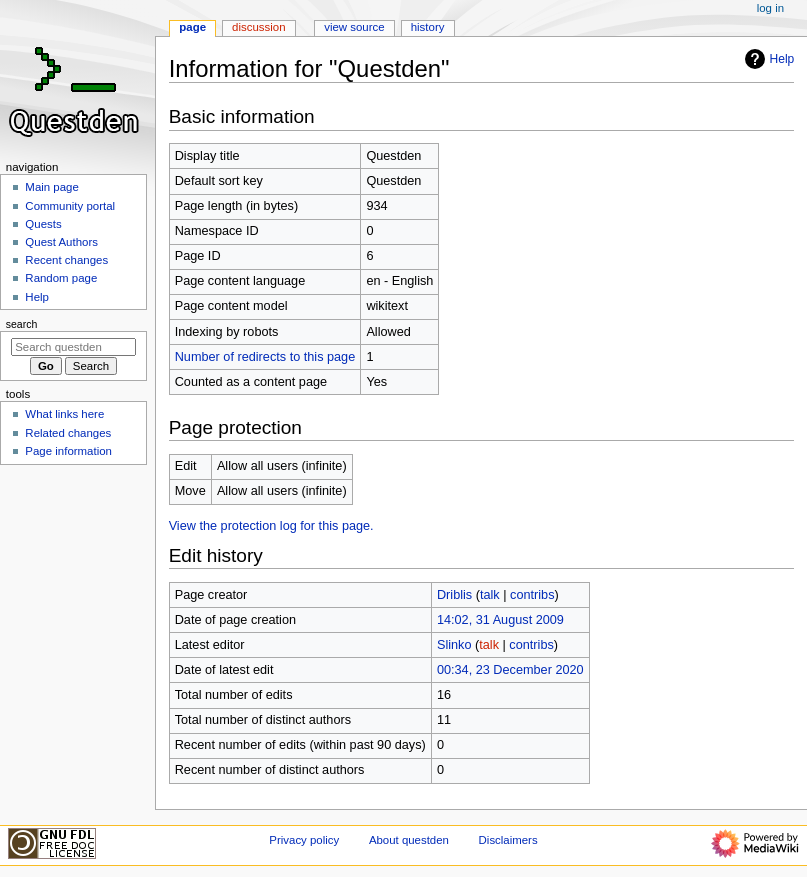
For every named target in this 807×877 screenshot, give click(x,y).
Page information (68, 451)
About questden (409, 840)
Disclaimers (508, 840)
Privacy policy (304, 840)
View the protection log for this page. (271, 526)
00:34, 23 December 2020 (510, 670)
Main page (52, 187)
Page (192, 27)
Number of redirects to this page (265, 357)
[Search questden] (73, 347)
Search (22, 324)
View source (354, 27)
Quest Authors (61, 242)
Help (767, 59)
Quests (43, 224)
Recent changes (66, 260)
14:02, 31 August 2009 (500, 620)
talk (490, 595)
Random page (61, 278)
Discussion (258, 27)
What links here (64, 414)
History (428, 27)
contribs (532, 595)
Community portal (70, 206)
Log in (770, 8)
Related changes (68, 433)
